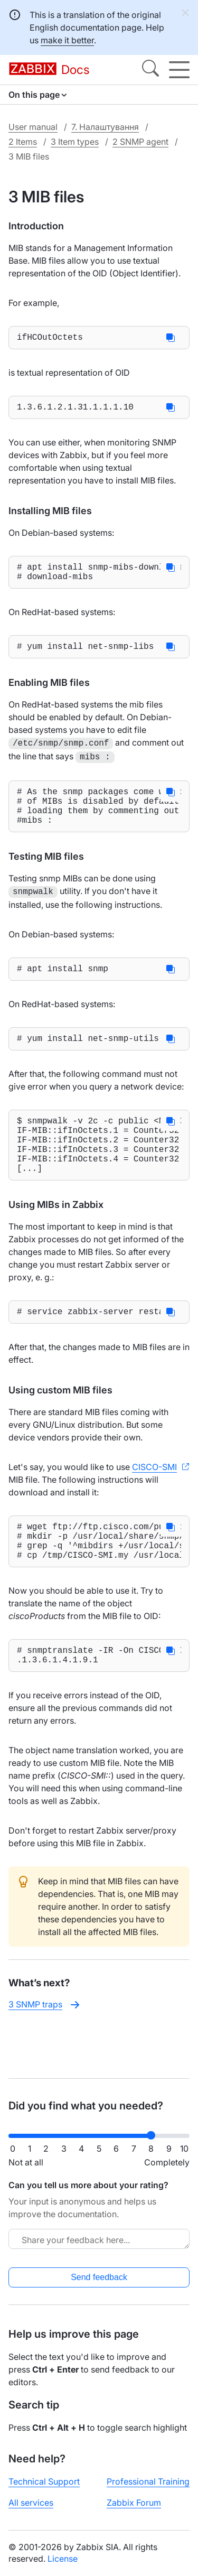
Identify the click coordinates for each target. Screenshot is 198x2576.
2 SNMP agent (140, 141)
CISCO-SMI (154, 1501)
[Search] (150, 70)
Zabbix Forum (134, 2502)
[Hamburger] (179, 69)
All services (30, 2502)
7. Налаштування (105, 127)
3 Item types (75, 141)
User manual (33, 127)
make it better (67, 40)
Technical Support (44, 2481)
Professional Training (148, 2481)
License (63, 2558)
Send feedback (99, 2277)
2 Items (22, 141)
